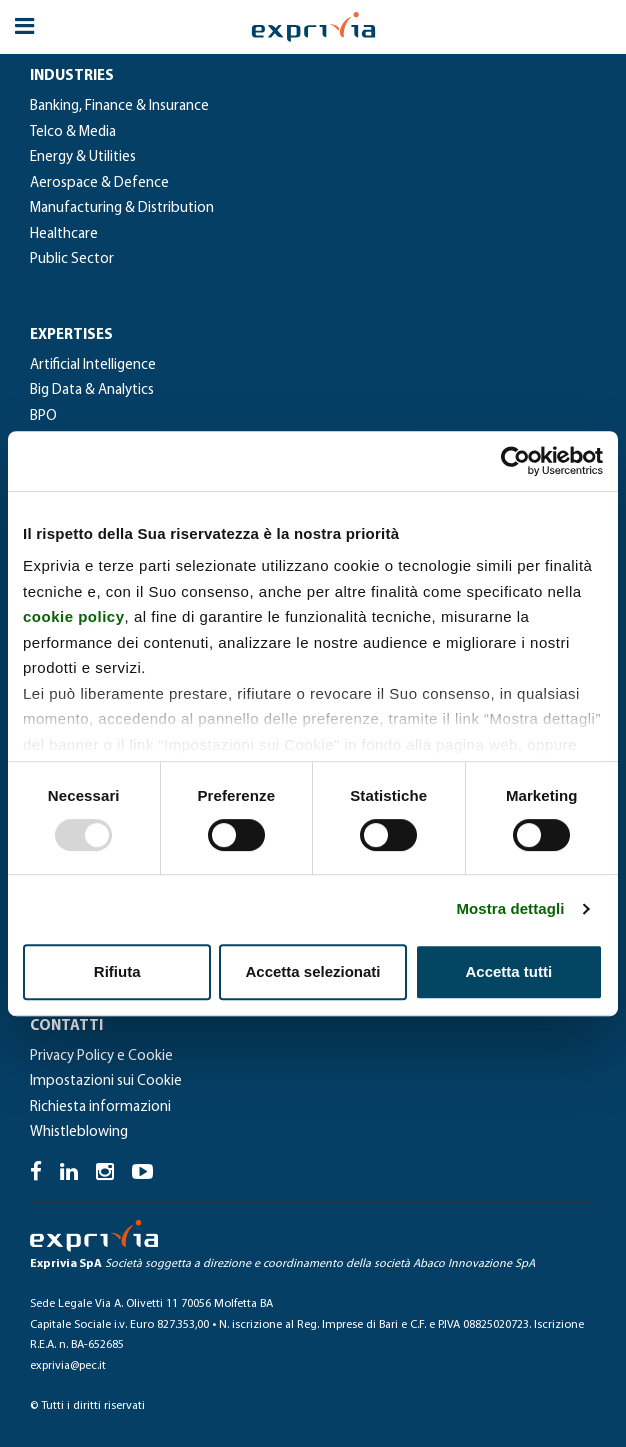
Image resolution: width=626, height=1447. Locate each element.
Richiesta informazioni (100, 1107)
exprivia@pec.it (68, 1366)
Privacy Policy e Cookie (101, 1056)
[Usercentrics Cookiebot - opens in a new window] (515, 461)
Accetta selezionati (312, 971)
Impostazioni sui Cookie (106, 1081)
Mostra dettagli (510, 908)
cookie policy (74, 616)
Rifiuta (117, 971)
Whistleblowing (79, 1132)
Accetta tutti (508, 971)
